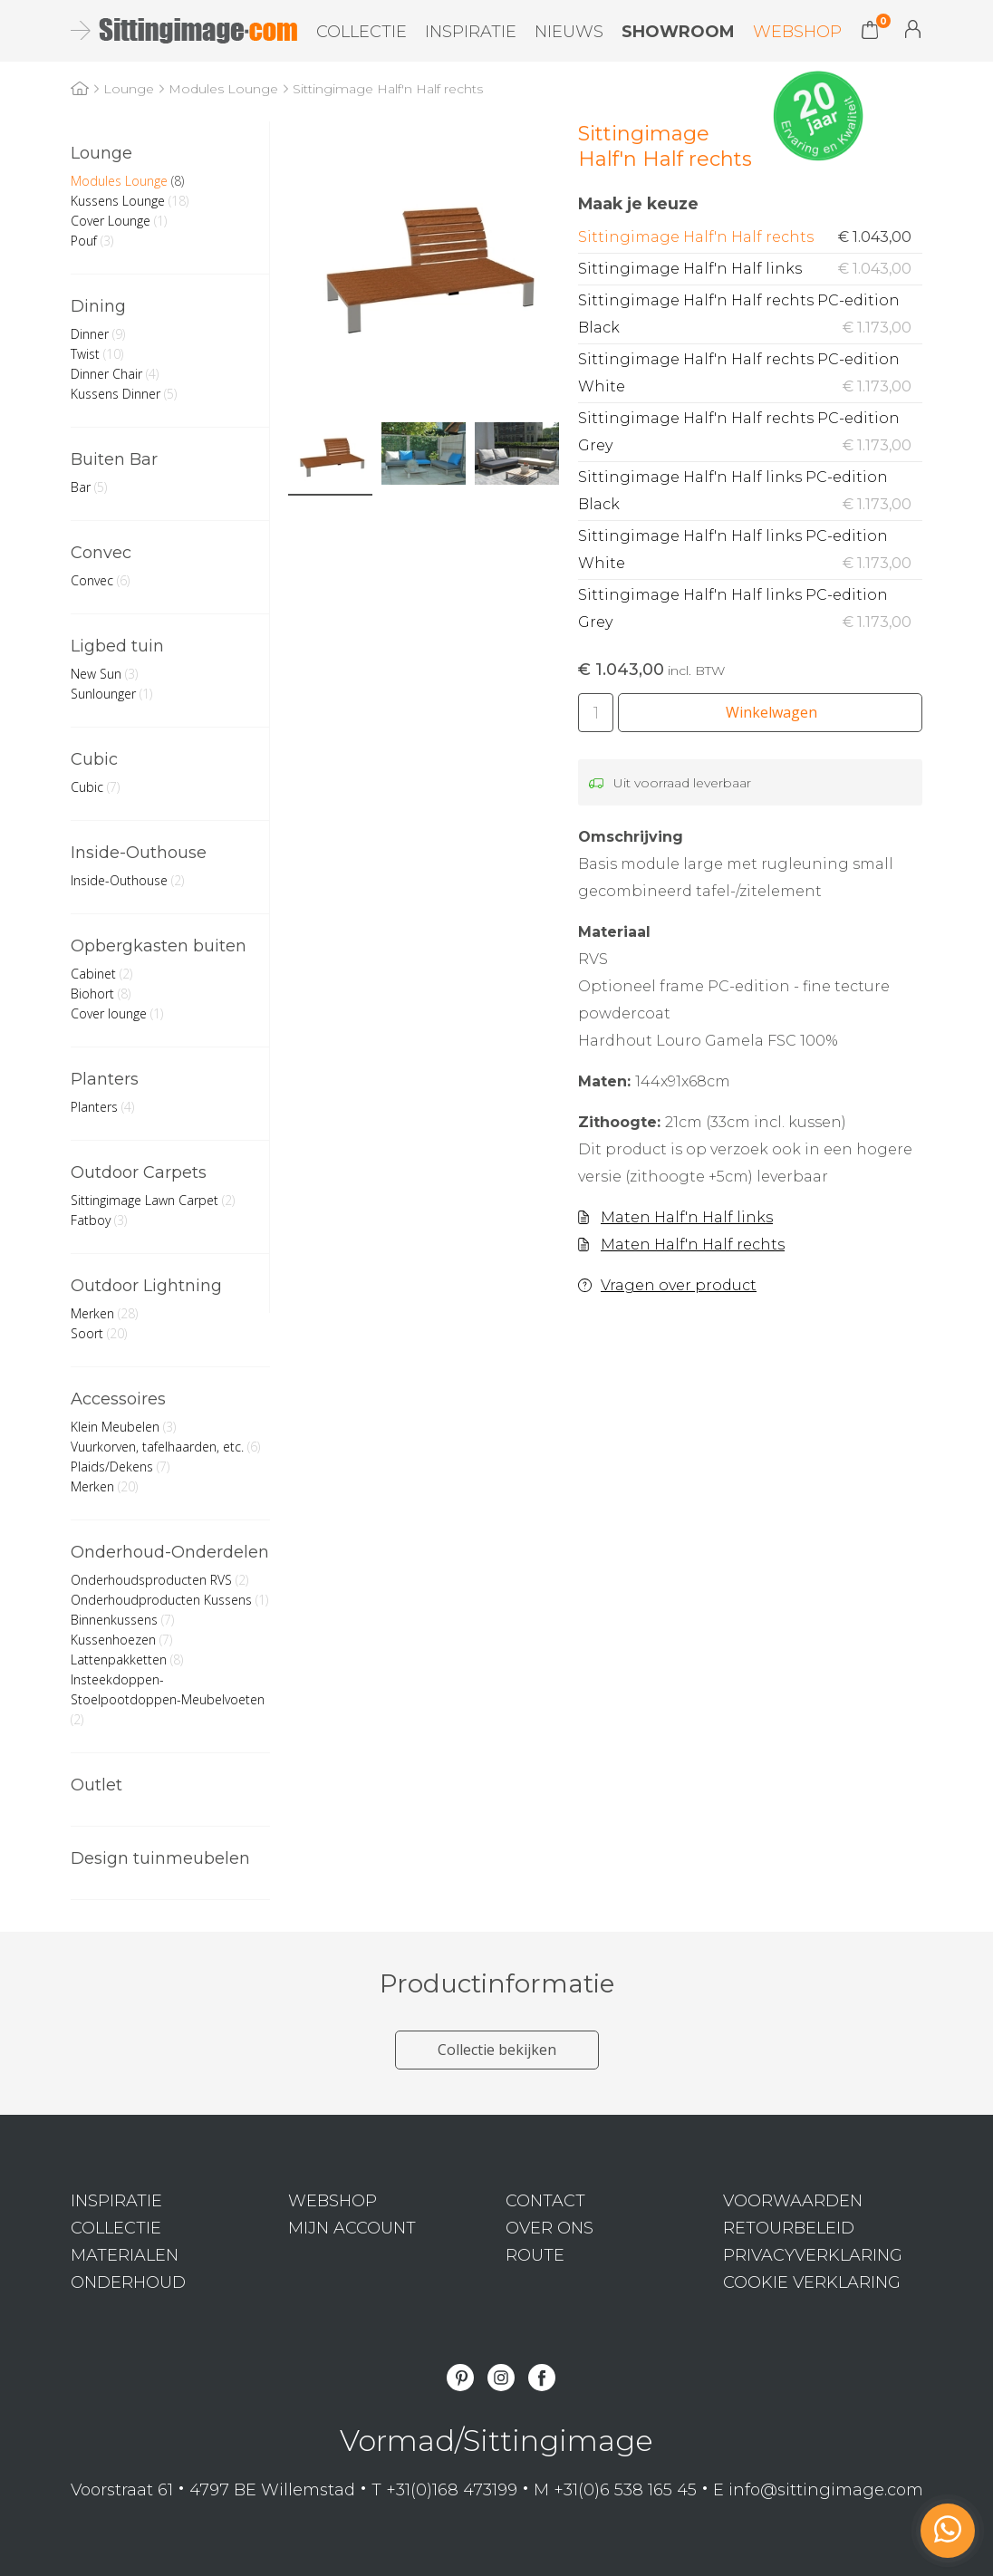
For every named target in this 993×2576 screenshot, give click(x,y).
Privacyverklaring (812, 2255)
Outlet (96, 1785)
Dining (98, 306)
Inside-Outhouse (139, 853)
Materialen (124, 2255)
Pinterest (460, 2377)
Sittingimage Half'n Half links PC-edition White (750, 552)
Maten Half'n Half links (687, 1217)
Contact (545, 2201)
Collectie (361, 32)
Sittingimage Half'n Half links (750, 269)
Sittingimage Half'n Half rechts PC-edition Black (750, 317)
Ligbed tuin (117, 646)
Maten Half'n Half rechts (693, 1244)
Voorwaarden (793, 2201)
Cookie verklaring (812, 2282)
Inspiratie (470, 32)
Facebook (541, 2377)
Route (535, 2255)
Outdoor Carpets (139, 1172)
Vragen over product (679, 1285)
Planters (105, 1079)
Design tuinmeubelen (160, 1858)
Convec (101, 553)
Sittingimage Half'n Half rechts (750, 237)
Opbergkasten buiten (158, 946)
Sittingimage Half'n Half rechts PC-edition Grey (750, 434)
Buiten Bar (114, 459)
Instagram (501, 2377)
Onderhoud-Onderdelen (170, 1552)
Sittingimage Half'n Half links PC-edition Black (750, 493)
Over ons (549, 2228)
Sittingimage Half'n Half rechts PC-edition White (750, 375)
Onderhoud (128, 2282)
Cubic (94, 759)
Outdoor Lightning (146, 1286)
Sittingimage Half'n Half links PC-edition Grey (750, 611)
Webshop (797, 32)
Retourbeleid (788, 2228)
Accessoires (118, 1399)
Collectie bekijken (497, 2050)
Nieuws (569, 32)
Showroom (678, 32)
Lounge (101, 153)
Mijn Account (913, 29)
